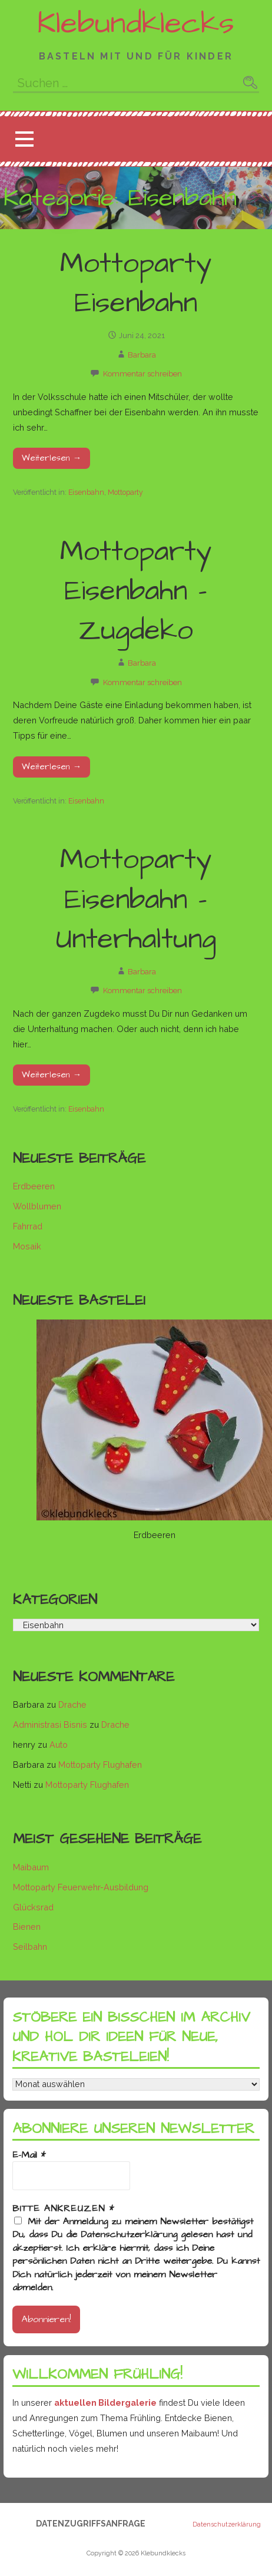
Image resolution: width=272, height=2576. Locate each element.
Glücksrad (33, 1907)
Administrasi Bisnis (50, 1724)
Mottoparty (125, 492)
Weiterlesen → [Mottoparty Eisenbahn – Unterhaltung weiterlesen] (51, 1075)
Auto (58, 1745)
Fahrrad (27, 1226)
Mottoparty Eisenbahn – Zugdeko (135, 591)
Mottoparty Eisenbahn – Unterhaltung (136, 899)
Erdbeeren (34, 1186)
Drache (72, 1704)
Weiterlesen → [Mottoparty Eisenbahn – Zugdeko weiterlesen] (51, 767)
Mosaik (27, 1246)
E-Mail (28, 2154)
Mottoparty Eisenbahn (135, 283)
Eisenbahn (86, 492)
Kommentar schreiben (142, 373)
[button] (24, 139)
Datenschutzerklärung (227, 2524)
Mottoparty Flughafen (100, 1765)
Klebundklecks (135, 23)
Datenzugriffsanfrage (90, 2523)
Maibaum (31, 1867)
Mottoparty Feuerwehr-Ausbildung (80, 1887)
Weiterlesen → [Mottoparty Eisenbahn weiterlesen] (51, 458)
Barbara (142, 354)
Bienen (27, 1927)
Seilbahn (30, 1947)
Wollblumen (37, 1206)
